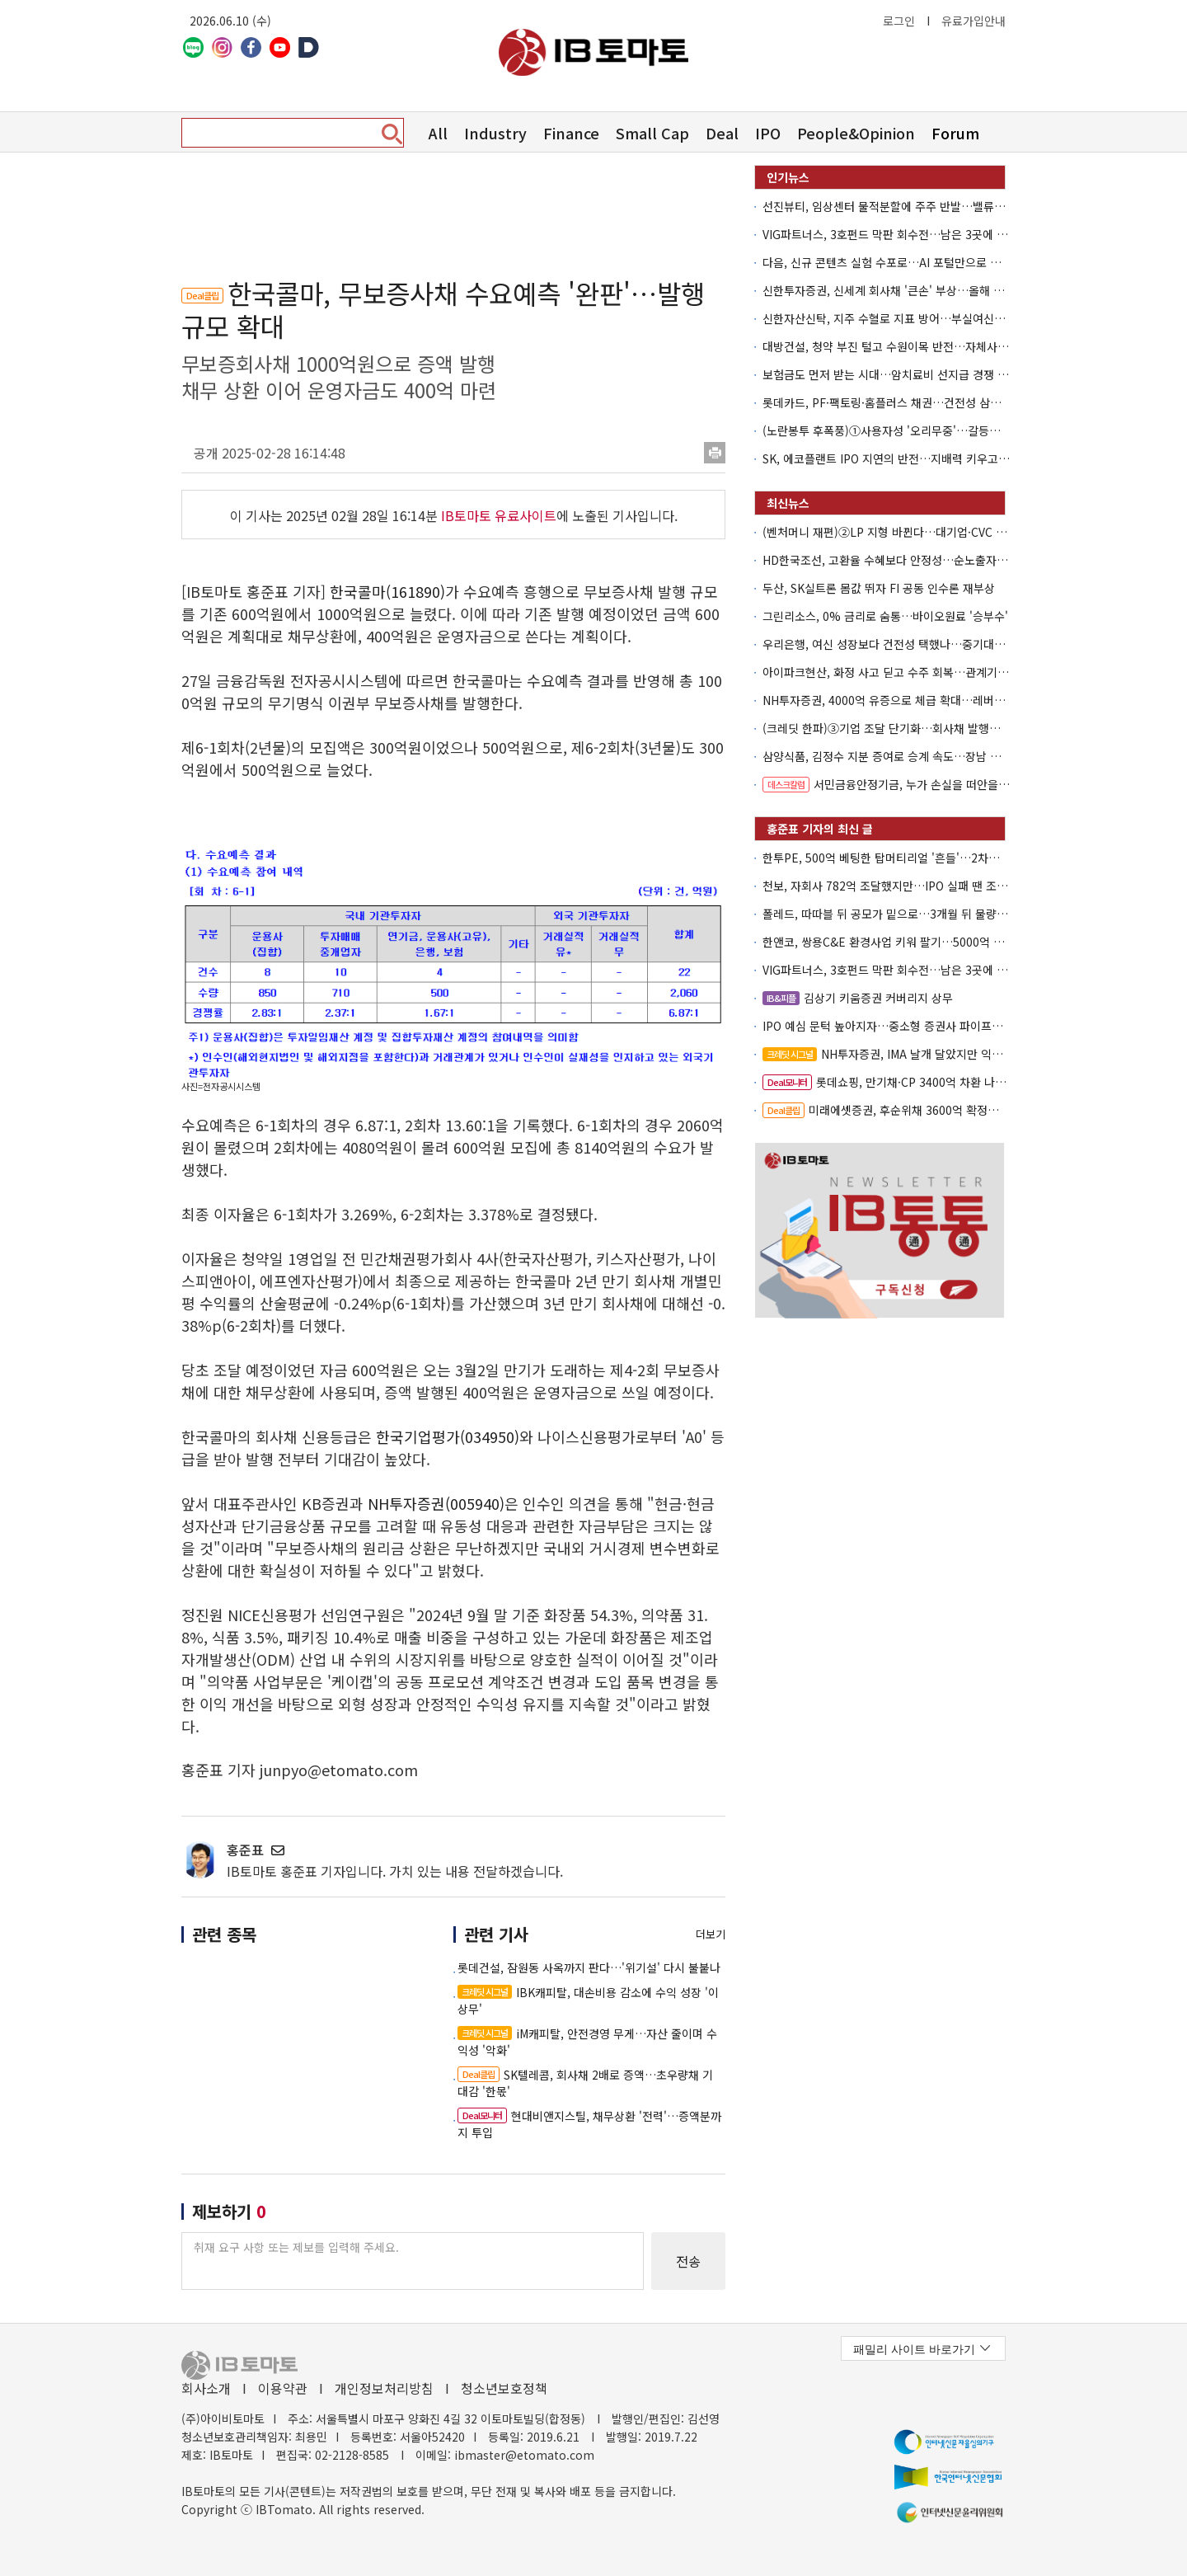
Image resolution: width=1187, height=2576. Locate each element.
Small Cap (652, 132)
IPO (768, 132)
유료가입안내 (973, 20)
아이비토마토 (593, 52)
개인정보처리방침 (384, 2388)
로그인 (899, 20)
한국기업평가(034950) (447, 1436)
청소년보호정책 (504, 2388)
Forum (955, 132)
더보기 (710, 1934)
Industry (495, 132)
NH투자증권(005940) (436, 1503)
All (438, 132)
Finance (571, 132)
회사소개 (206, 2388)
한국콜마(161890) (387, 591)
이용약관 (282, 2388)
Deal (722, 132)
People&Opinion (856, 132)
